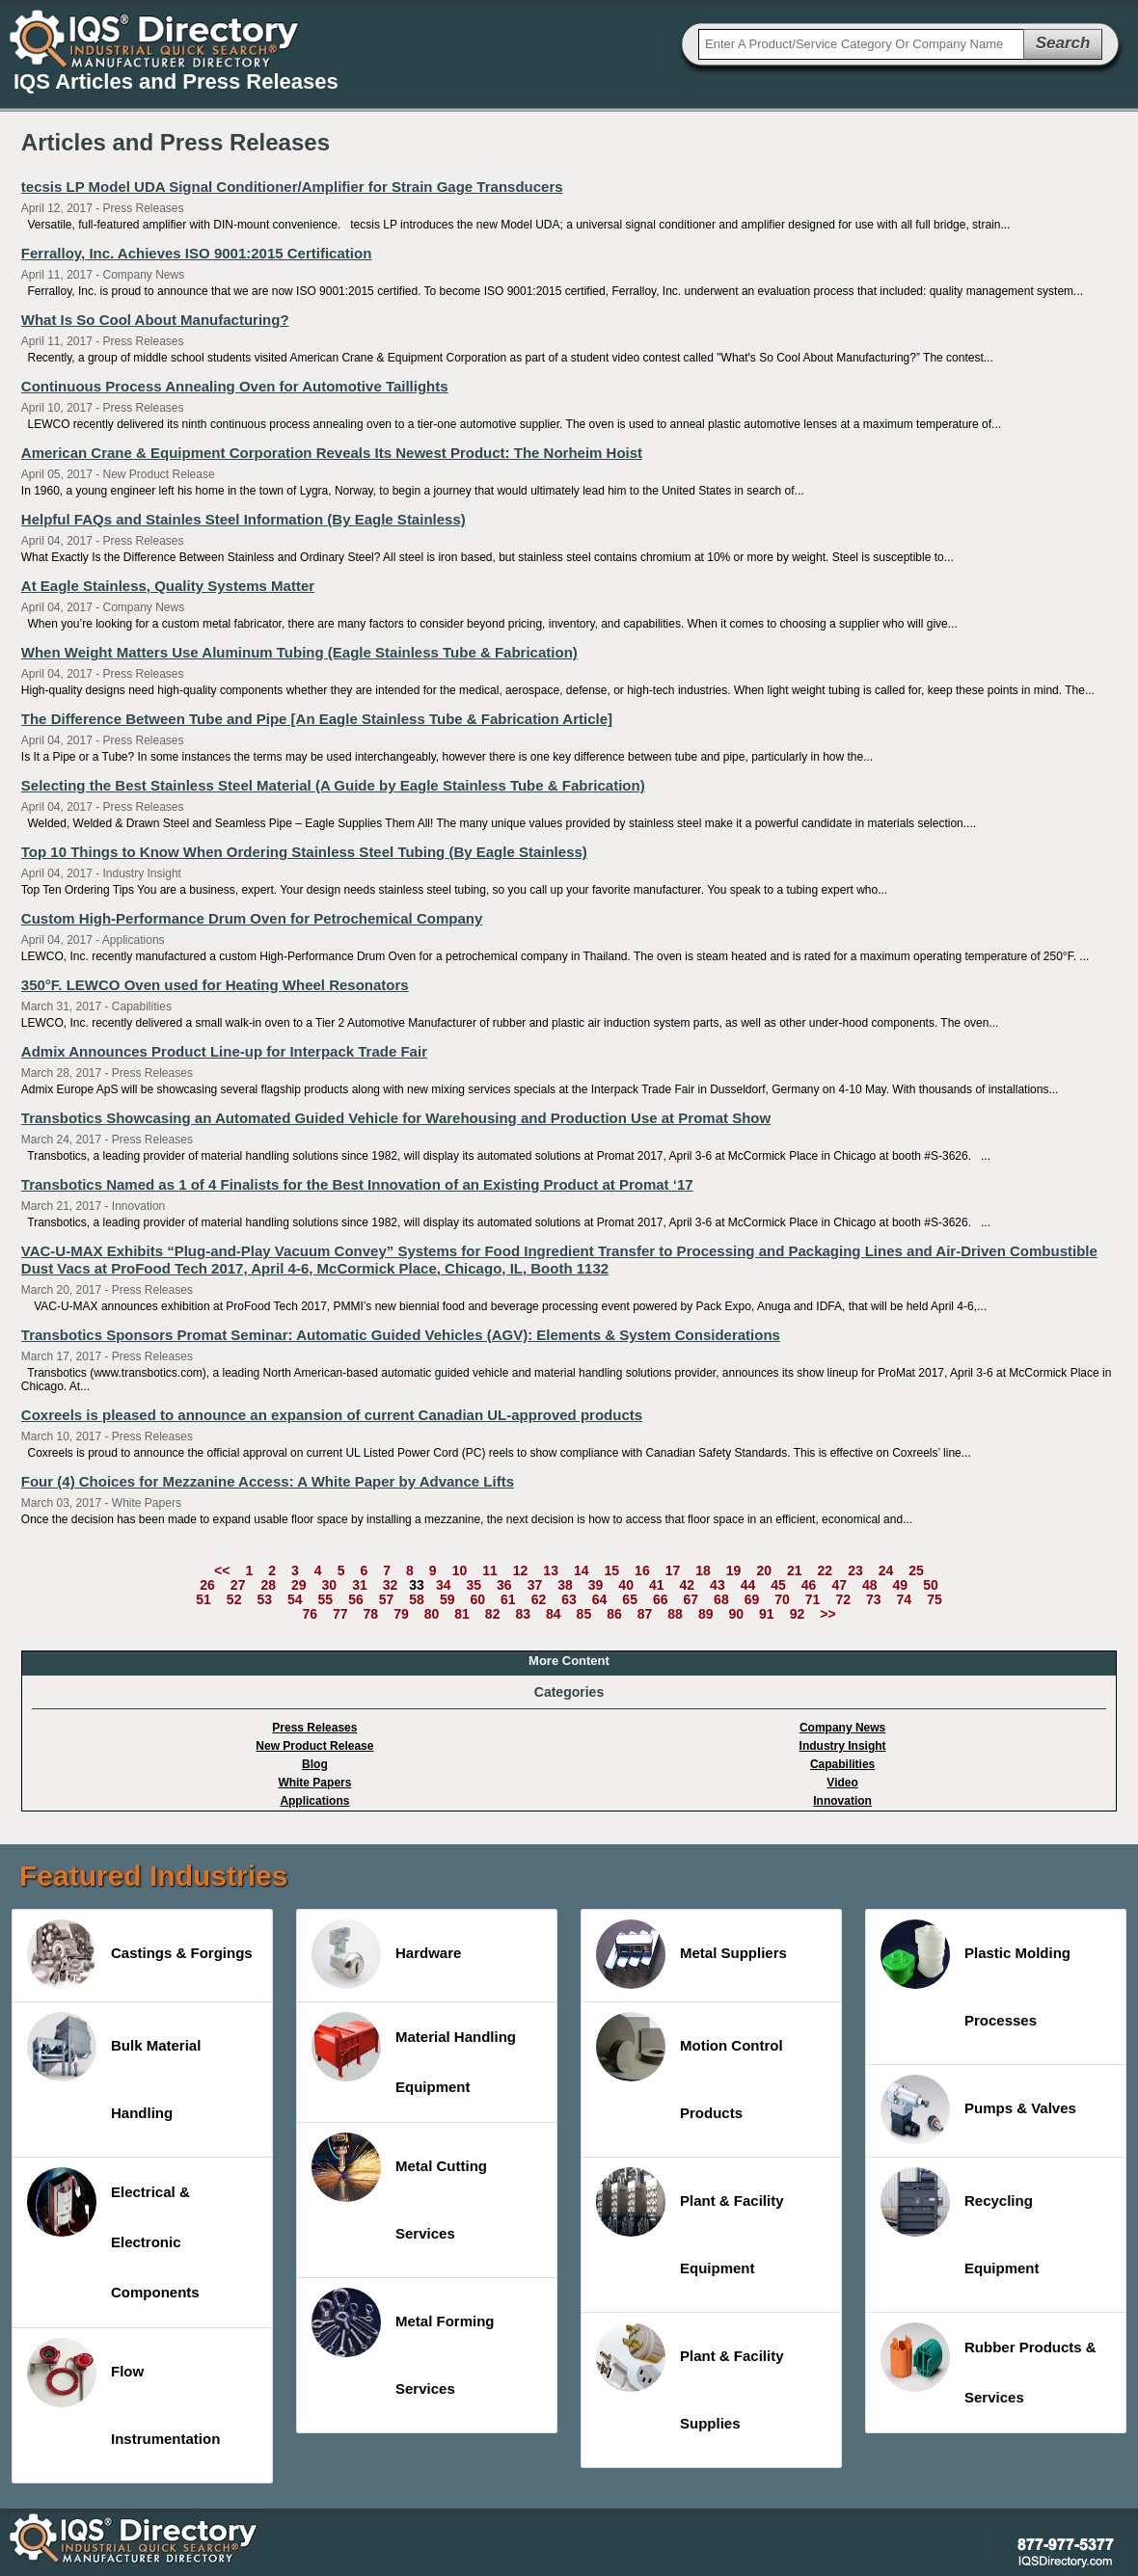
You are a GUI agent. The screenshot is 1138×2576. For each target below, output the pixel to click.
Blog (315, 1764)
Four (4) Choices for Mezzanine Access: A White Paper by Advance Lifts (267, 1481)
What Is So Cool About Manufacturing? (155, 319)
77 (340, 1614)
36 (504, 1585)
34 (443, 1585)
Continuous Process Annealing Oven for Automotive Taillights (234, 386)
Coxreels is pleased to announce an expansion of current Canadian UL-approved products (331, 1415)
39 (596, 1585)
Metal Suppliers (691, 1954)
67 (691, 1599)
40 (626, 1585)
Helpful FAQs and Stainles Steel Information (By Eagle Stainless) (243, 519)
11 (490, 1570)
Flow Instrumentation (123, 2392)
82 (493, 1614)
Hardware (386, 1954)
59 (447, 1599)
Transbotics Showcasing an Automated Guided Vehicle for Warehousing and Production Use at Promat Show (396, 1118)
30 (330, 1585)
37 (535, 1585)
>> (827, 1614)
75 (934, 1599)
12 (520, 1570)
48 (870, 1585)
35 (473, 1585)
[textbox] (861, 44)
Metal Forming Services (403, 2342)
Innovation (842, 1801)
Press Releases (314, 1727)
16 (642, 1570)
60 (477, 1599)
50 (930, 1585)
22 (825, 1570)
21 (794, 1570)
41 (656, 1585)
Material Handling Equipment (414, 2053)
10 (460, 1570)
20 (764, 1570)
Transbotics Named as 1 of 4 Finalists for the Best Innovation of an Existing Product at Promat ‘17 (357, 1184)
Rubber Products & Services (989, 2363)
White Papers (314, 1782)
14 (581, 1570)
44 (748, 1585)
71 (813, 1599)
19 (734, 1570)
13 (550, 1570)
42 (687, 1585)
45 (778, 1585)
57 (386, 1599)
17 (673, 1570)
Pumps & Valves (978, 2109)
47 (839, 1585)
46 (809, 1585)
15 (612, 1570)
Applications (314, 1801)
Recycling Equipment (960, 2221)
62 (539, 1599)
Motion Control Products (689, 2066)
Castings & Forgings (140, 1954)
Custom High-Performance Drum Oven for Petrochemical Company (251, 918)
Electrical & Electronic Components (113, 2233)
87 (645, 1614)
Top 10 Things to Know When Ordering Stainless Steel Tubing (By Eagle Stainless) (304, 852)
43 (717, 1585)
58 (416, 1599)
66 (660, 1599)
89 (706, 1614)
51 (203, 1599)
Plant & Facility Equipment (690, 2221)
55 (326, 1599)
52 (234, 1599)
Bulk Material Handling (114, 2066)
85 (584, 1614)
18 (703, 1570)
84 (553, 1614)
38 (565, 1585)
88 (675, 1614)
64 (600, 1599)
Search (1063, 43)
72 (843, 1599)
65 (629, 1599)
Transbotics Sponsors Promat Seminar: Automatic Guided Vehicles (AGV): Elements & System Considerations (400, 1335)
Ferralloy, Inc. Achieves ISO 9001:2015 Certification (196, 253)
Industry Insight (842, 1746)
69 (752, 1599)
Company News (842, 1727)
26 (207, 1585)
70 (782, 1599)
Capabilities (842, 1764)
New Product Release (314, 1746)
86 (614, 1614)
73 (873, 1599)
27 (238, 1585)
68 (721, 1599)
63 (569, 1599)
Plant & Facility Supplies (690, 2376)
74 (904, 1599)
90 (736, 1614)
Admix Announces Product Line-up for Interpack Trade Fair (224, 1051)
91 (766, 1614)
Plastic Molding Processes (975, 1973)
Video (841, 1782)
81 (462, 1614)
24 (886, 1570)
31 (359, 1585)
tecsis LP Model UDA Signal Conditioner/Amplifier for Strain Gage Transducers (292, 186)
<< (222, 1570)
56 (356, 1599)
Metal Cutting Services (399, 2187)
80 (432, 1614)
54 (295, 1599)
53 (264, 1599)
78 (371, 1614)
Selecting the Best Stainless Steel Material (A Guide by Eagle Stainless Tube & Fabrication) (333, 785)
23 (855, 1570)
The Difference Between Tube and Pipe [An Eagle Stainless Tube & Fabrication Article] (316, 719)
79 (401, 1614)
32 (390, 1585)
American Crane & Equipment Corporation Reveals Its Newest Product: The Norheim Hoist (331, 452)
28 (268, 1585)
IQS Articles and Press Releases (176, 81)
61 (508, 1599)
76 (309, 1614)
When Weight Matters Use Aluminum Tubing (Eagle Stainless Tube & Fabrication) (299, 652)
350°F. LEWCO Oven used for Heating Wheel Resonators (215, 985)
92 (797, 1614)
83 (522, 1614)
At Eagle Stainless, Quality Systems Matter (167, 585)
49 (900, 1585)
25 (916, 1570)
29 (299, 1585)
